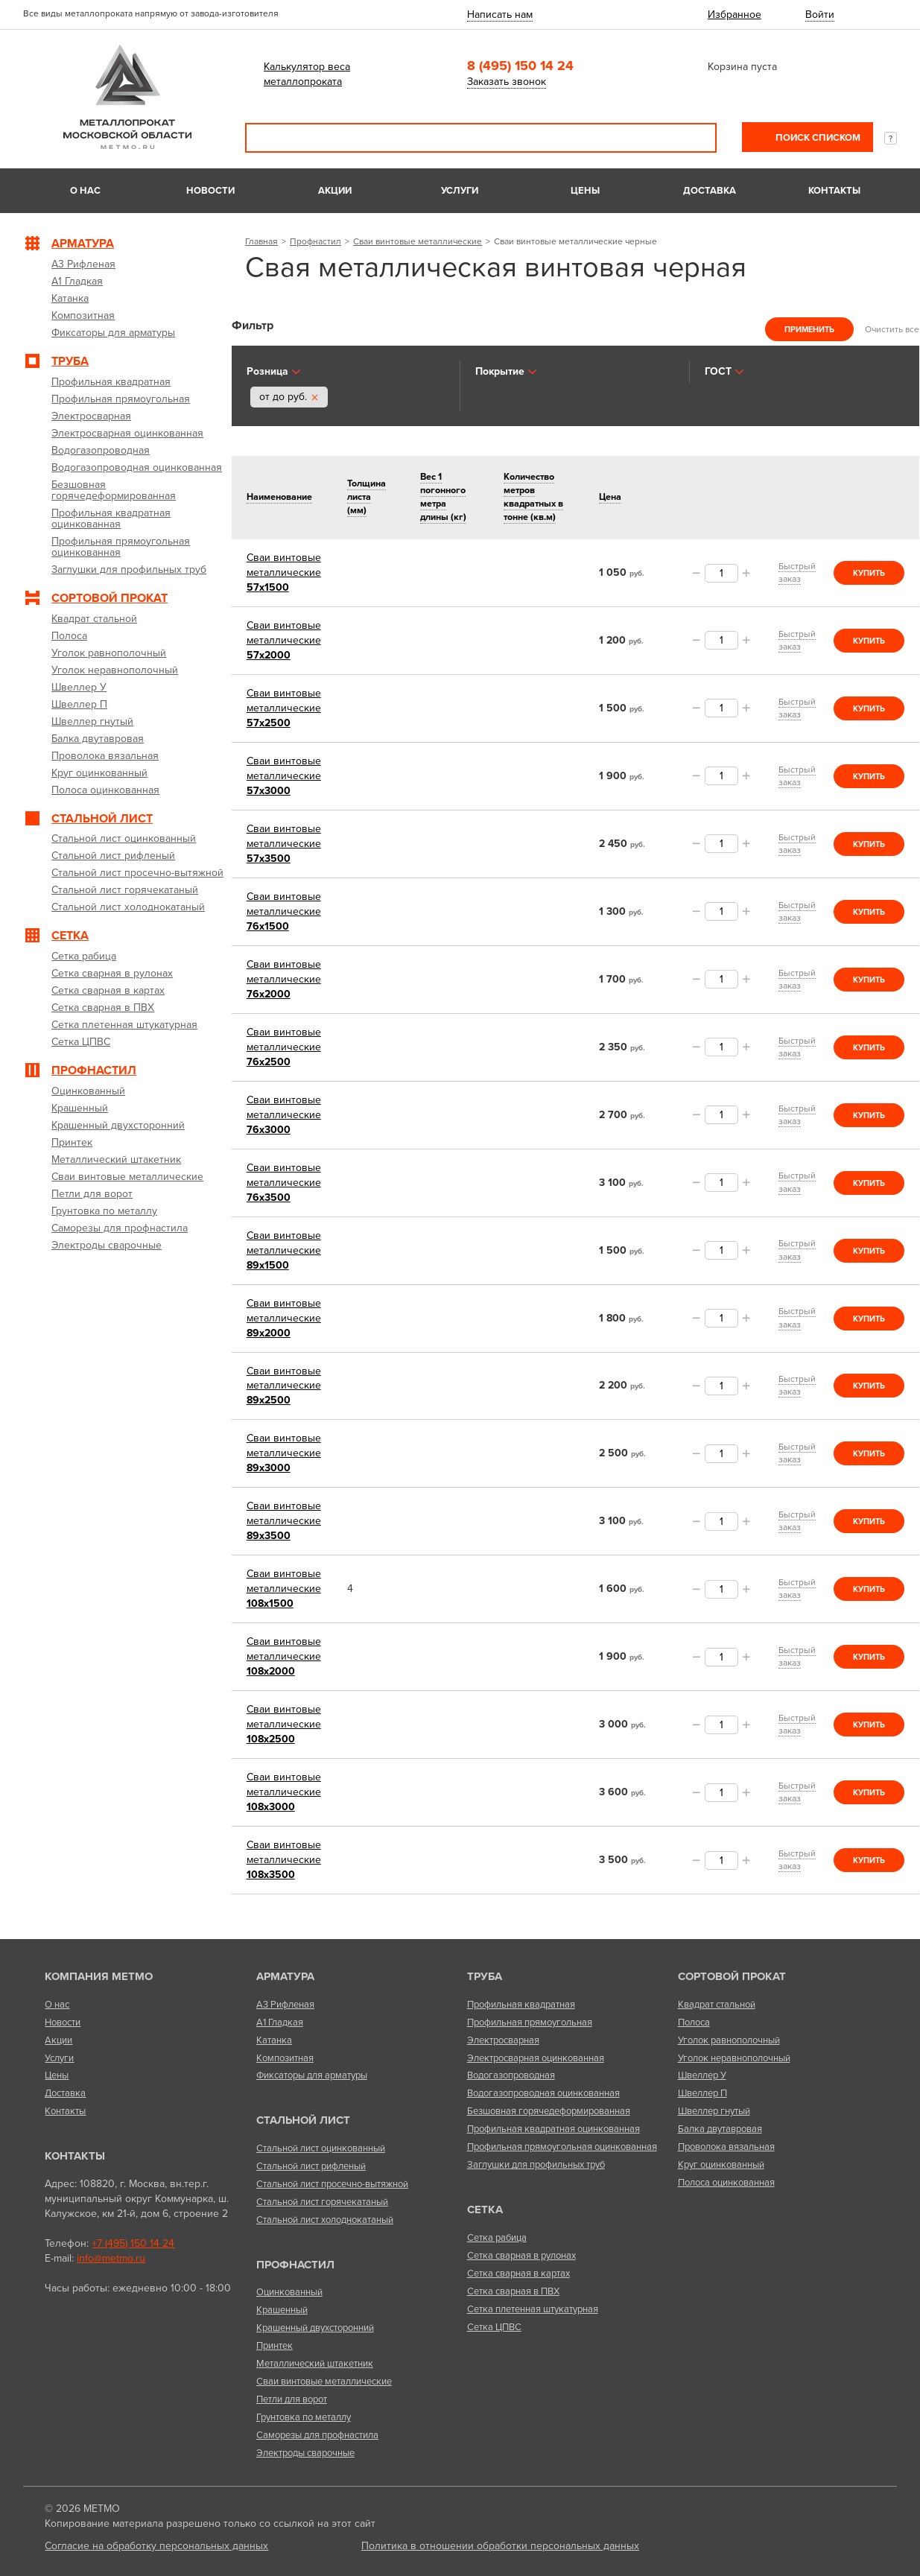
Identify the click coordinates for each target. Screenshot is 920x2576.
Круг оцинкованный (721, 2165)
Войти (819, 14)
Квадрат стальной (716, 2005)
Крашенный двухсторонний (315, 2328)
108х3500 (284, 1860)
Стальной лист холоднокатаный (324, 2220)
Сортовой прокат (732, 1976)
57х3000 (284, 776)
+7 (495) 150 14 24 (133, 2243)
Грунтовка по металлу (303, 2417)
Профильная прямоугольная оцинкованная (562, 2147)
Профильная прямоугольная (529, 2022)
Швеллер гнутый (714, 2111)
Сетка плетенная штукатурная (532, 2309)
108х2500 (284, 1724)
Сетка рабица (497, 2238)
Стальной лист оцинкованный (320, 2148)
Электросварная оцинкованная (535, 2058)
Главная (261, 241)
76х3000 (284, 1115)
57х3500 (284, 843)
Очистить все (892, 329)
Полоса (694, 2022)
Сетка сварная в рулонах (521, 2256)
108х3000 (284, 1792)
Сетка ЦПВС (494, 2327)
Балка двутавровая (720, 2129)
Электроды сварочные (305, 2453)
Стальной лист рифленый (311, 2166)
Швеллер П (702, 2093)
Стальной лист (303, 2120)
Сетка (485, 2209)
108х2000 (284, 1656)
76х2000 (284, 979)
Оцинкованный (289, 2292)
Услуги (459, 191)
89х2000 (284, 1318)
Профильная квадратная (521, 2005)
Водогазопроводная (511, 2075)
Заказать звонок (506, 81)
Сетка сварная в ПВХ (513, 2291)
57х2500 (284, 708)
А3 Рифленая (285, 2005)
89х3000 (284, 1453)
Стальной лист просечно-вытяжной (332, 2184)
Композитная (285, 2058)
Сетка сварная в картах (518, 2274)
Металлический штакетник (314, 2364)
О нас (85, 191)
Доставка (709, 191)
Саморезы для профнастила (317, 2435)
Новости (210, 191)
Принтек (274, 2346)
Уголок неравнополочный (734, 2058)
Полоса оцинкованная (726, 2183)
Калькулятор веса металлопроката (307, 74)
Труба (484, 1976)
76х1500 (284, 911)
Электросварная (503, 2040)
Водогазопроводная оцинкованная (543, 2093)
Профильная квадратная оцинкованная (553, 2129)
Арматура (285, 1976)
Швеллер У (702, 2075)
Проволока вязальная (726, 2147)
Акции (335, 191)
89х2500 (284, 1386)
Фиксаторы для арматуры (311, 2075)
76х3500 (284, 1182)
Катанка (274, 2040)
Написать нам (500, 14)
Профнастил (315, 241)
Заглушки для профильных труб (536, 2165)
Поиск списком (816, 138)
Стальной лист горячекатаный (322, 2202)
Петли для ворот (291, 2399)
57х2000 (284, 640)
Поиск (695, 137)
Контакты (834, 191)
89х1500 (284, 1250)
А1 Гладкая (279, 2022)
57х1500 (284, 572)
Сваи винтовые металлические (417, 241)
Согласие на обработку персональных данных (156, 2545)
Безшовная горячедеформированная (548, 2111)
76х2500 (284, 1047)
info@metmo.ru (111, 2258)
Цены (585, 191)
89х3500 (284, 1521)
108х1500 (284, 1588)
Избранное (734, 14)
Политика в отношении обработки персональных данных (500, 2545)
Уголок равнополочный (729, 2040)
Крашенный (282, 2310)
